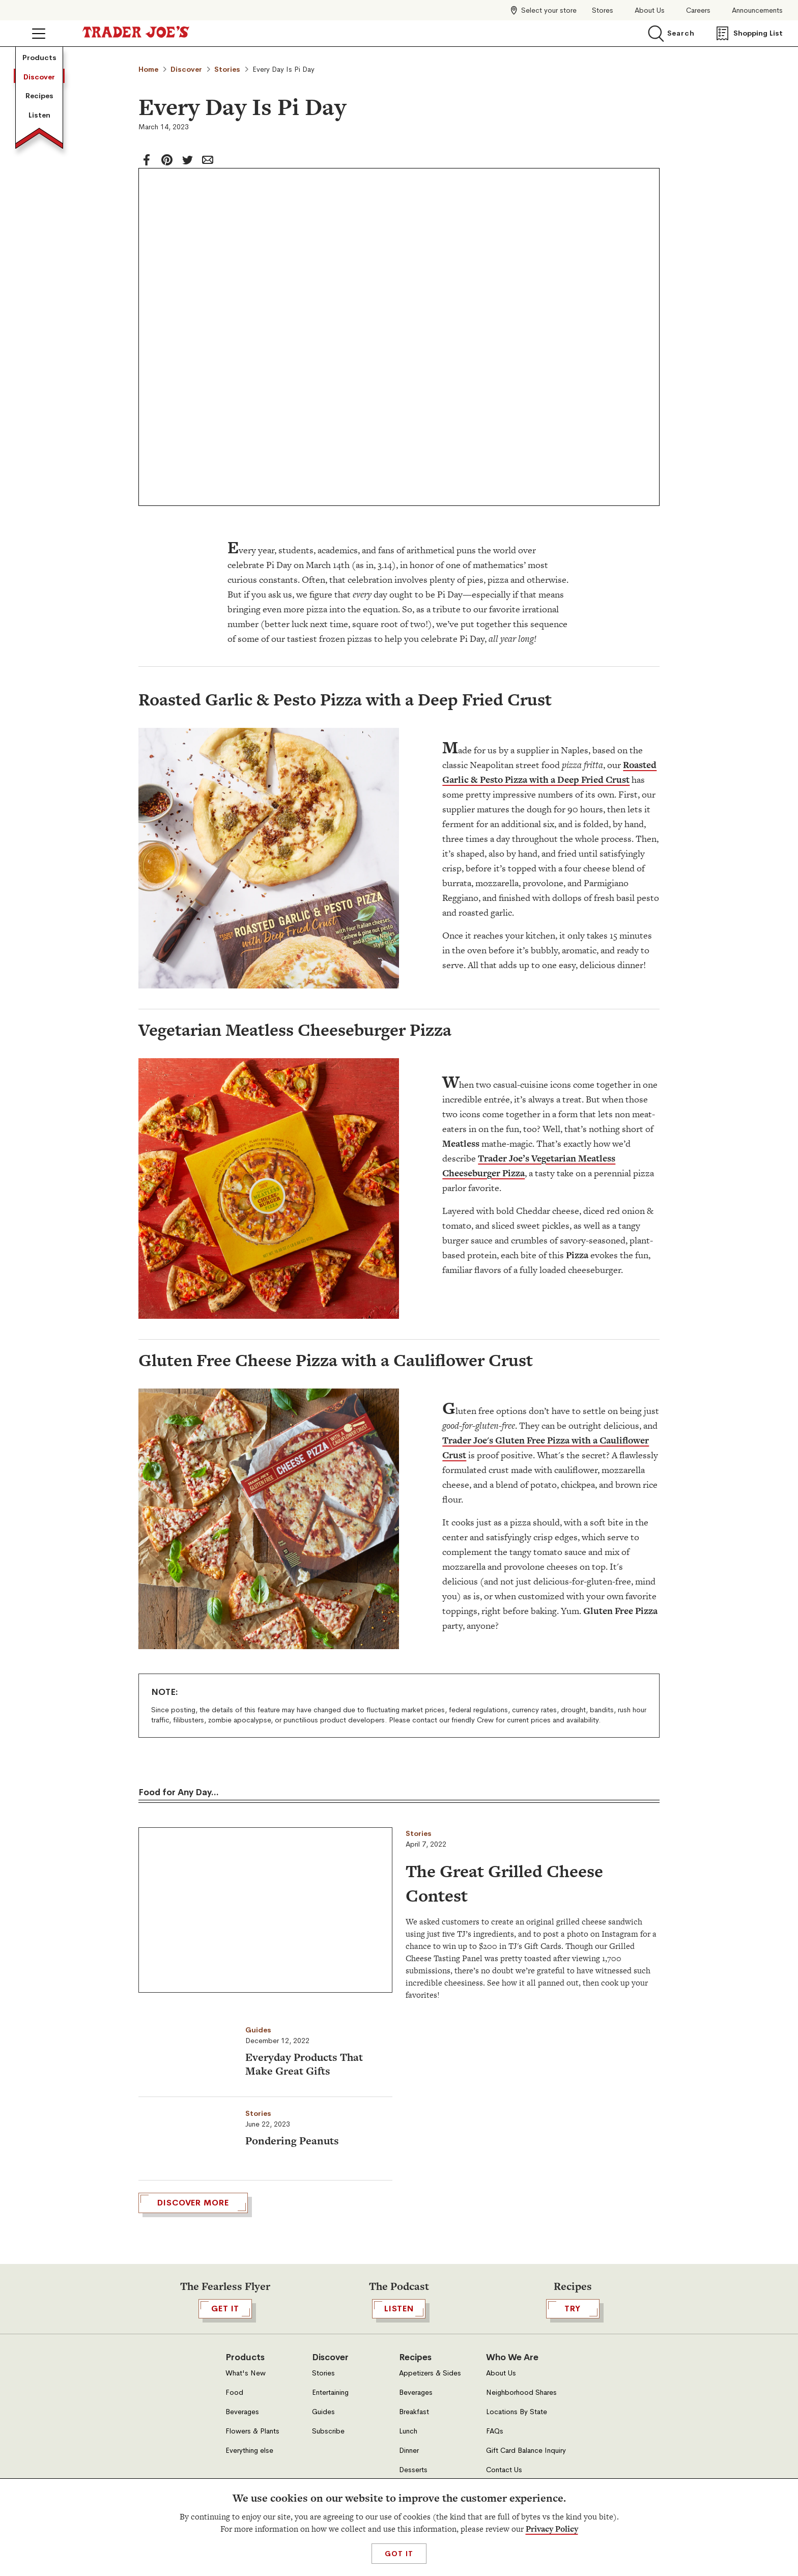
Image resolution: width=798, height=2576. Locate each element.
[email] (208, 160)
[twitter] (187, 160)
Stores (602, 10)
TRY (572, 2395)
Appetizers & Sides (430, 2460)
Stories (227, 69)
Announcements (757, 10)
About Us (650, 10)
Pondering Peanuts (292, 2140)
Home (148, 69)
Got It (399, 2553)
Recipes (39, 95)
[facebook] (146, 160)
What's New (245, 2460)
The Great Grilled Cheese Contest (504, 1883)
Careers (698, 10)
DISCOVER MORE (193, 2290)
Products (39, 57)
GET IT (225, 2395)
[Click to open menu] (39, 33)
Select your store (549, 10)
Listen (39, 115)
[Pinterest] (167, 160)
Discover (39, 76)
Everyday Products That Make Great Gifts (304, 2064)
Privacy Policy (552, 2529)
